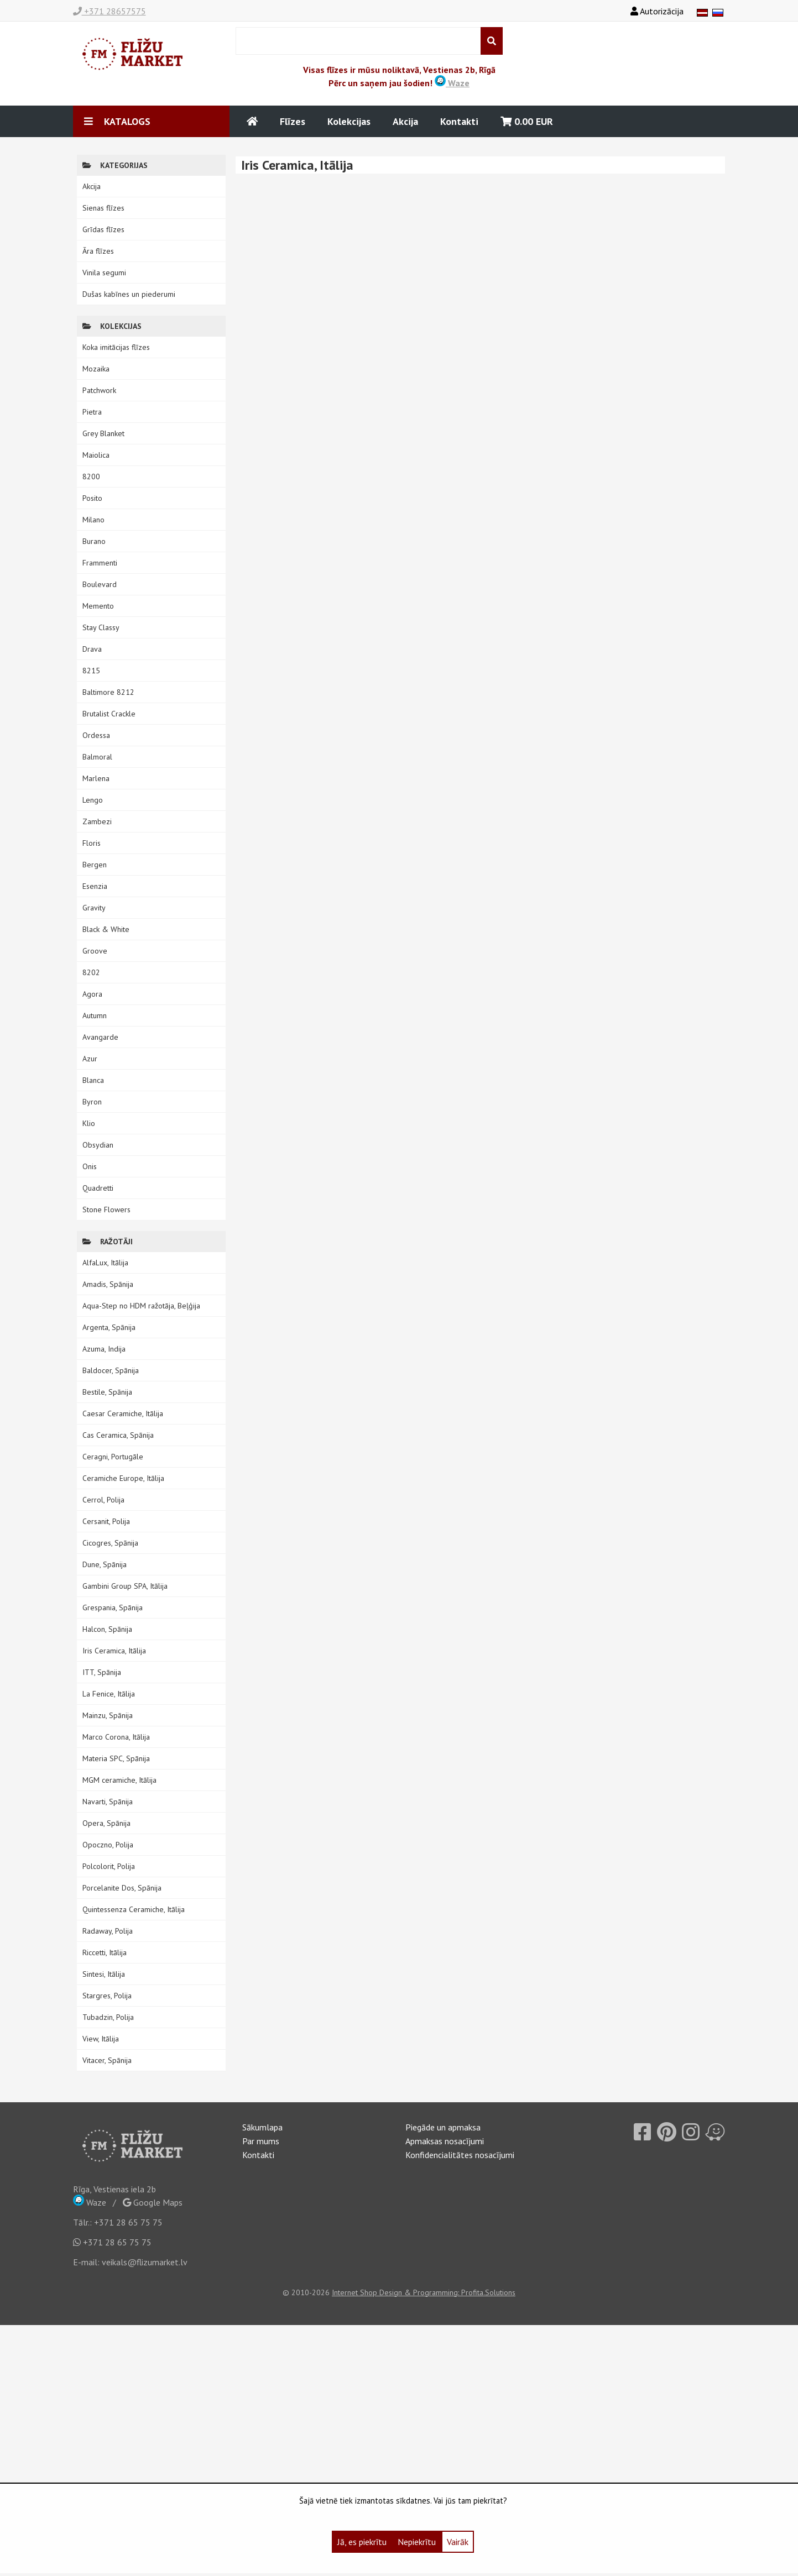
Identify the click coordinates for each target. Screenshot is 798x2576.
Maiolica (95, 455)
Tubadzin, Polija (108, 2017)
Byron (92, 1102)
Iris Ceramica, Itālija (114, 1651)
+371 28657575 (109, 11)
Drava (92, 649)
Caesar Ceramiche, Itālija (122, 1413)
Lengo (92, 800)
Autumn (94, 1015)
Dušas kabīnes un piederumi (128, 294)
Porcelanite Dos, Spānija (121, 1888)
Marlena (95, 778)
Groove (94, 951)
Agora (92, 994)
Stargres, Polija (107, 1996)
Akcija (405, 121)
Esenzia (94, 886)
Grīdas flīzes (103, 229)
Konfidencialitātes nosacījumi (459, 2154)
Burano (94, 541)
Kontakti (459, 121)
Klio (88, 1123)
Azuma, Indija (104, 1349)
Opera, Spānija (106, 1823)
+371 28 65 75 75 (128, 2222)
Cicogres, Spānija (110, 1543)
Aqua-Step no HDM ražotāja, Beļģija (141, 1306)
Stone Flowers (106, 1209)
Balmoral (97, 757)
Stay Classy (100, 627)
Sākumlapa (262, 2127)
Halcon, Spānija (107, 1629)
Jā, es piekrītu (362, 2541)
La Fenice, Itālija (108, 1694)
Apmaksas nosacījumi (444, 2140)
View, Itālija (100, 2039)
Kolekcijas (349, 121)
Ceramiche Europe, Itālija (123, 1478)
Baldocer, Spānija (110, 1370)
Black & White (105, 929)
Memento (98, 606)
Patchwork (99, 390)
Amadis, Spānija (107, 1284)
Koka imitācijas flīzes (116, 347)
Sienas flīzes (103, 208)
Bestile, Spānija (107, 1392)
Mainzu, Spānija (107, 1715)
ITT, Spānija (101, 1672)
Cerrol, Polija (103, 1500)
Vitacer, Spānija (107, 2060)
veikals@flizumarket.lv (144, 2262)
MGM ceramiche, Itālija (119, 1780)
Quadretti (97, 1188)
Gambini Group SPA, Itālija (125, 1586)
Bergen (94, 865)
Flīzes (292, 121)
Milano (93, 520)
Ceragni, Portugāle (112, 1457)
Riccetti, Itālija (104, 1952)
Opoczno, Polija (107, 1845)
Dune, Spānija (104, 1564)
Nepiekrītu (417, 2541)
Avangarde (100, 1037)
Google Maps (152, 2202)
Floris (91, 843)
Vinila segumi (104, 273)
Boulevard (99, 584)
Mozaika (95, 369)
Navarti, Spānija (107, 1802)
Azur (89, 1059)
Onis (89, 1166)
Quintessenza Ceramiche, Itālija (133, 1909)
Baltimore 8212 (108, 692)
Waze (452, 82)
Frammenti (99, 563)
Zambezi (97, 821)
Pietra (92, 412)
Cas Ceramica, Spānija (118, 1435)
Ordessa (96, 735)
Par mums (260, 2140)
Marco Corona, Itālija (116, 1737)
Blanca (93, 1080)
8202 (91, 972)
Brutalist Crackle (108, 714)
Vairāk (457, 2541)
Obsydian (97, 1145)
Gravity (94, 908)
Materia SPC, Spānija (116, 1758)
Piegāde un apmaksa (443, 2127)
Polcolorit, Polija (108, 1866)
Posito (92, 498)
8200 (91, 476)
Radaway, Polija (107, 1931)
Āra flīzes (98, 251)
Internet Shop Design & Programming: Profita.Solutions (423, 2292)
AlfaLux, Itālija (105, 1263)
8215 (91, 671)
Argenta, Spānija (108, 1327)
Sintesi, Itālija (103, 1974)
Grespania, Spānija (112, 1607)
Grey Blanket (103, 433)
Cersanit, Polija (106, 1521)
